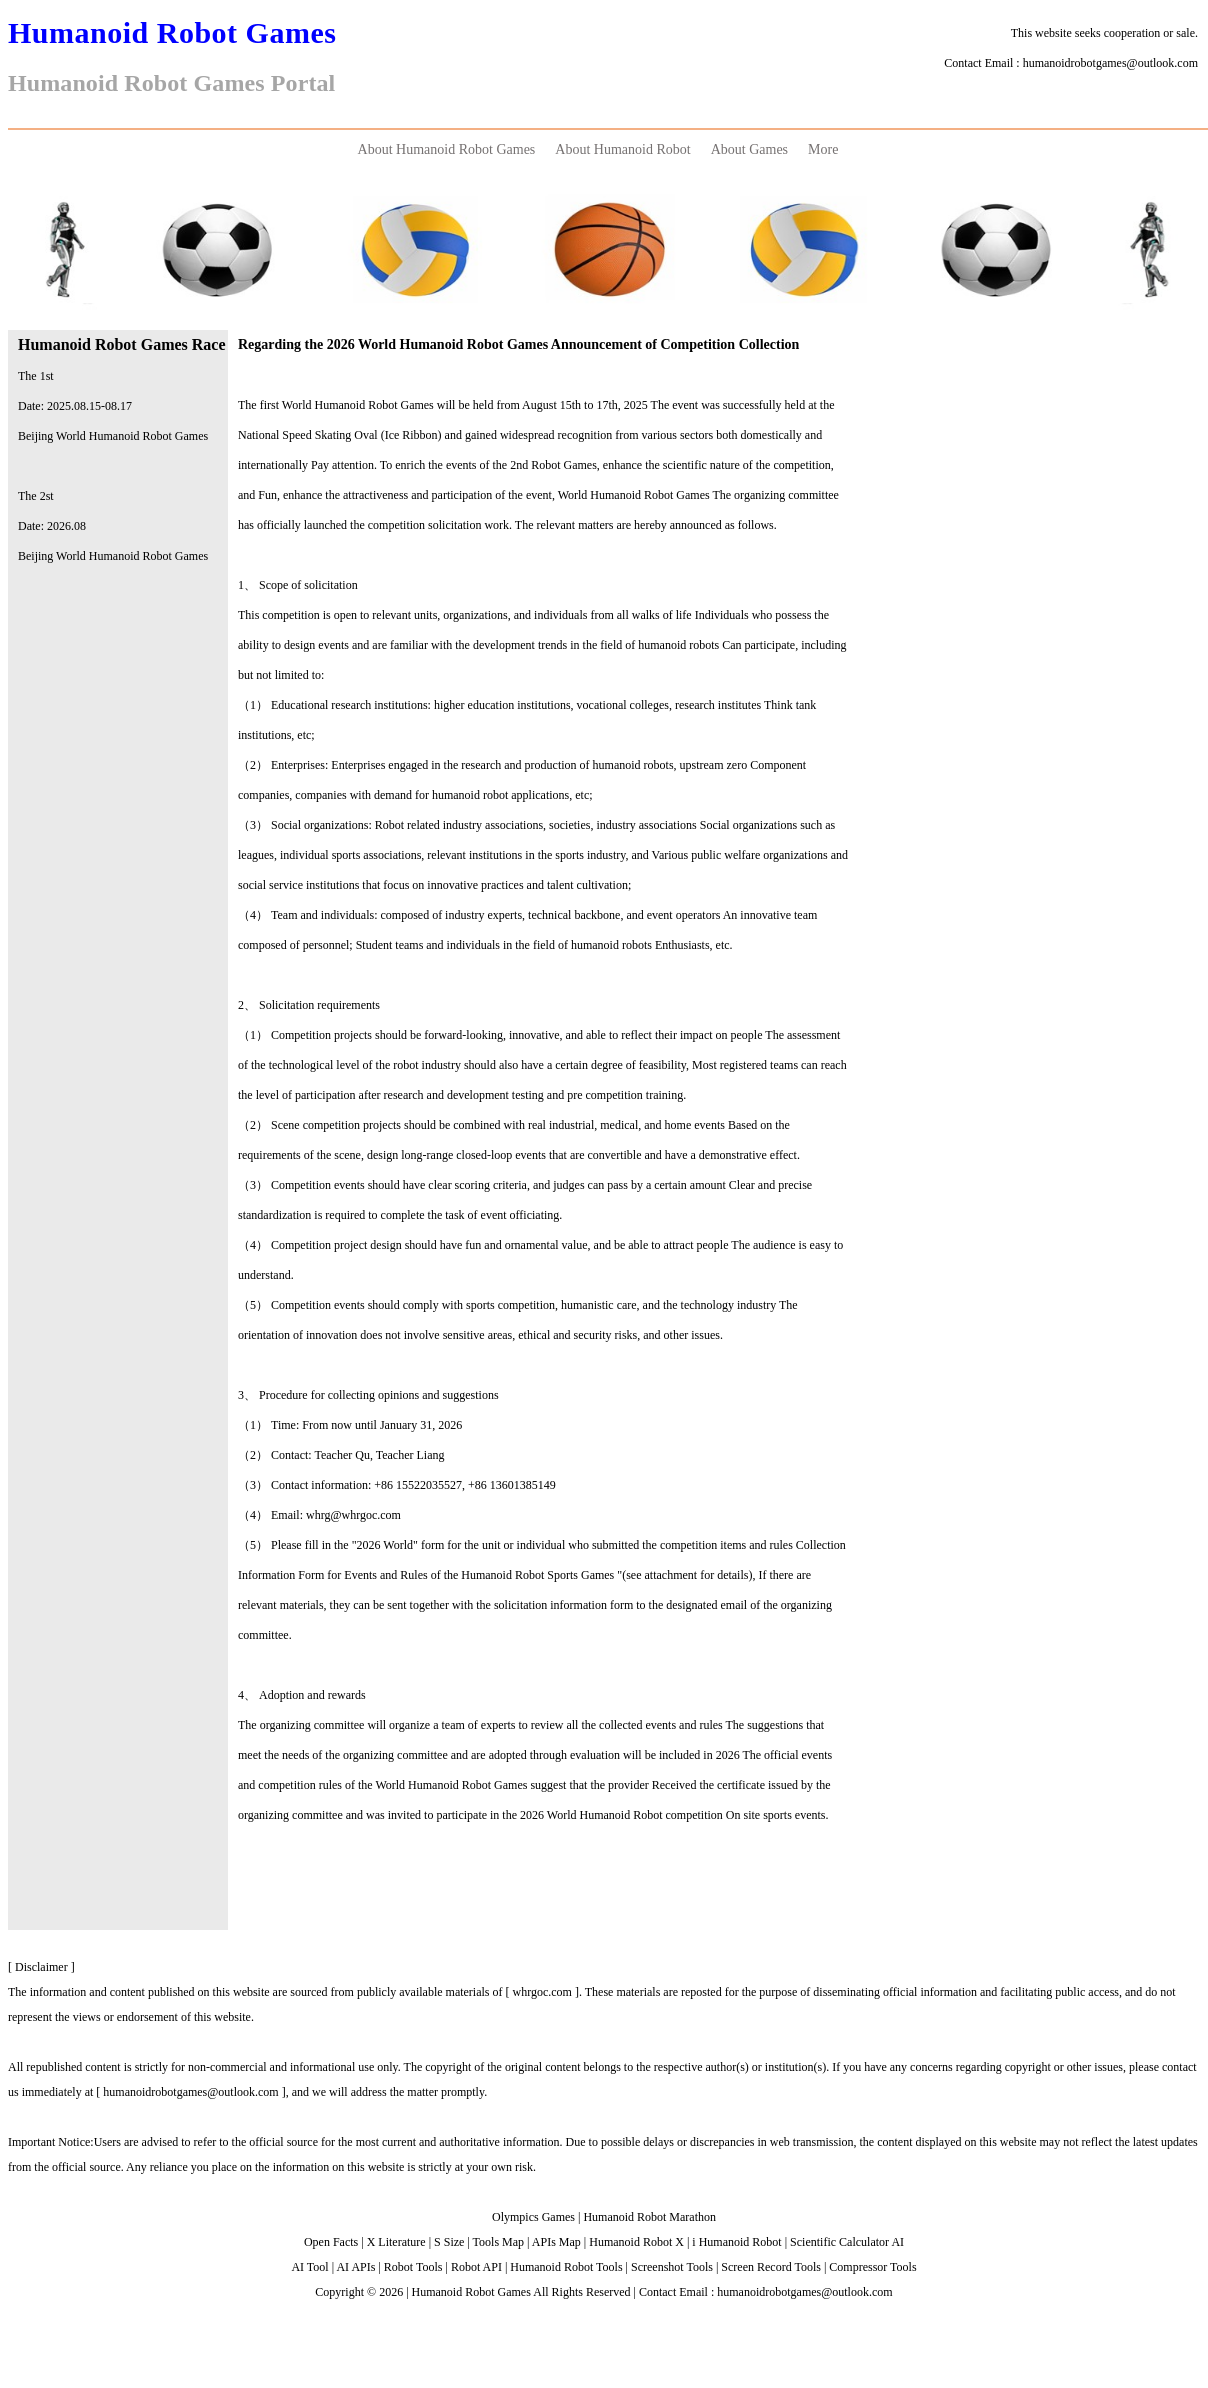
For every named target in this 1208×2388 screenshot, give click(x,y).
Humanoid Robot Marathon (649, 2217)
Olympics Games (533, 2217)
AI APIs (355, 2267)
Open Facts (331, 2242)
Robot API (476, 2267)
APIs (544, 2242)
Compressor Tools (872, 2267)
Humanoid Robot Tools (566, 2267)
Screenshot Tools (672, 2267)
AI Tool (309, 2267)
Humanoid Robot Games (471, 2292)
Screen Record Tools (771, 2267)
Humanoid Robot (630, 2242)
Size (454, 2242)
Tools (486, 2242)
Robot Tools (413, 2267)
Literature (401, 2242)
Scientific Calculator (839, 2242)
